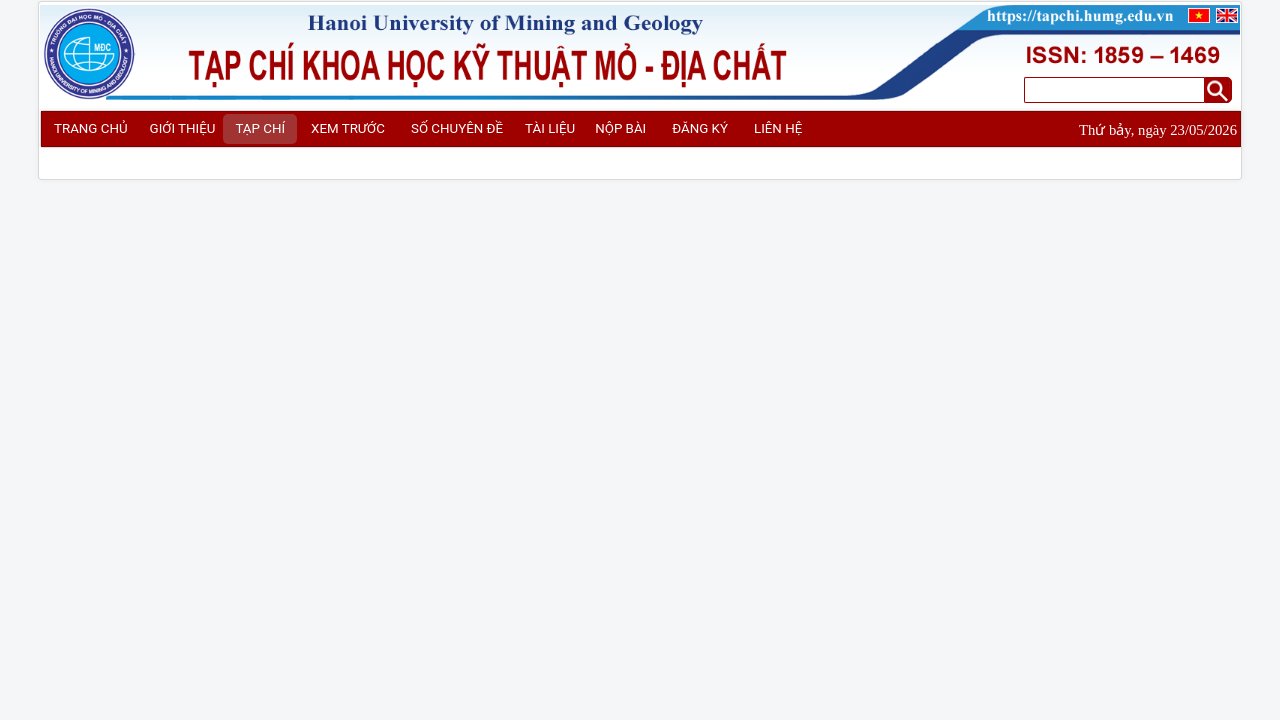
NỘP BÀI (620, 128)
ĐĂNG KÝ (700, 128)
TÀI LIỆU (550, 128)
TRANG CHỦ (91, 128)
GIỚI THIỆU (183, 128)
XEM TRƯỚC (348, 128)
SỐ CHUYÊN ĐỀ (457, 128)
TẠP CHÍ (260, 128)
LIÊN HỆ (778, 128)
